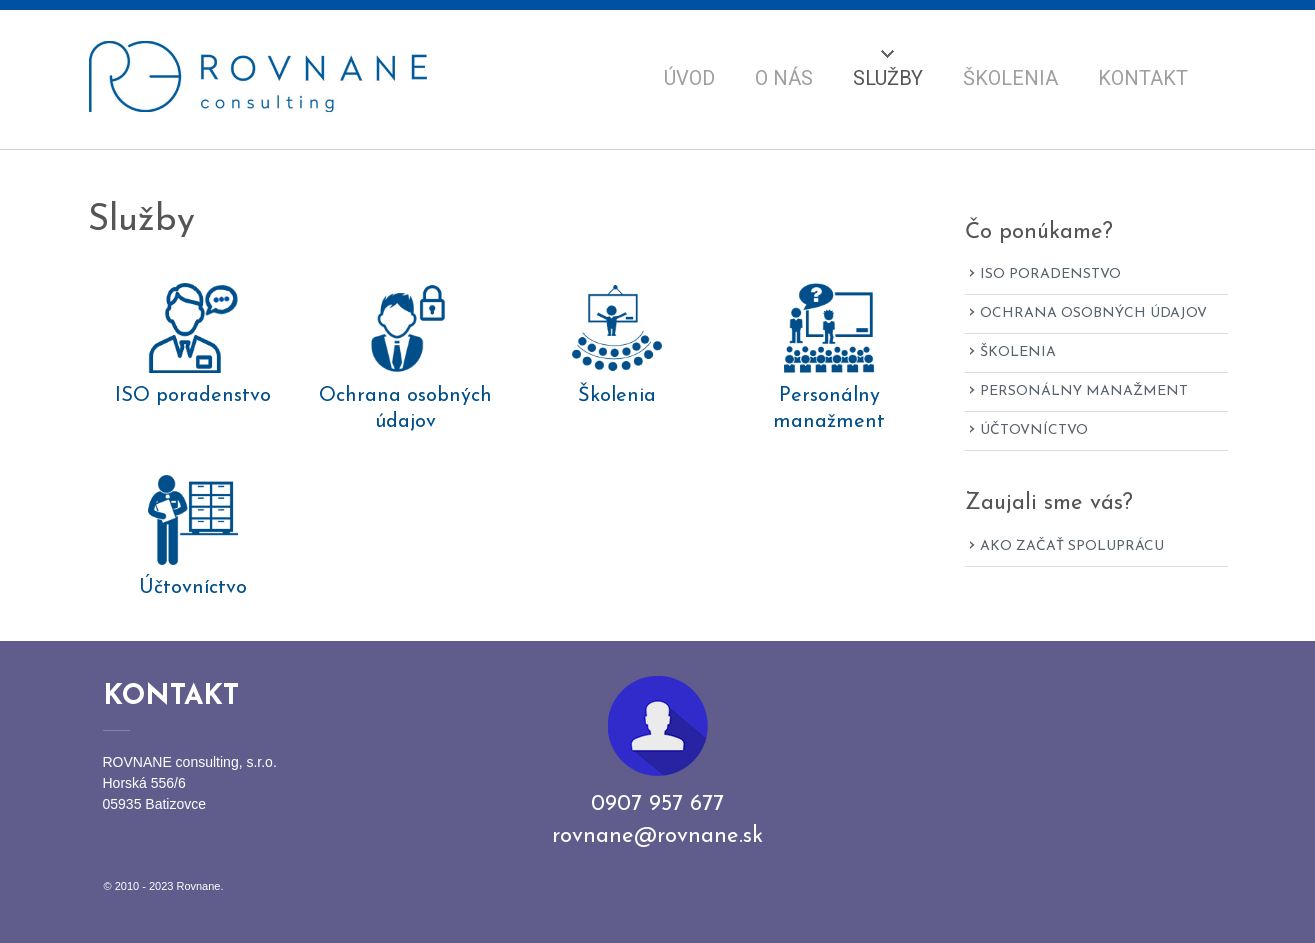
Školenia (1010, 78)
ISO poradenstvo (193, 396)
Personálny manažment (829, 409)
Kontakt (1143, 78)
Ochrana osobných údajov (405, 409)
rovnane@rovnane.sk (657, 836)
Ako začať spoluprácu (1072, 546)
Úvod (689, 78)
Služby (888, 78)
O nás (784, 78)
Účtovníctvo (193, 588)
